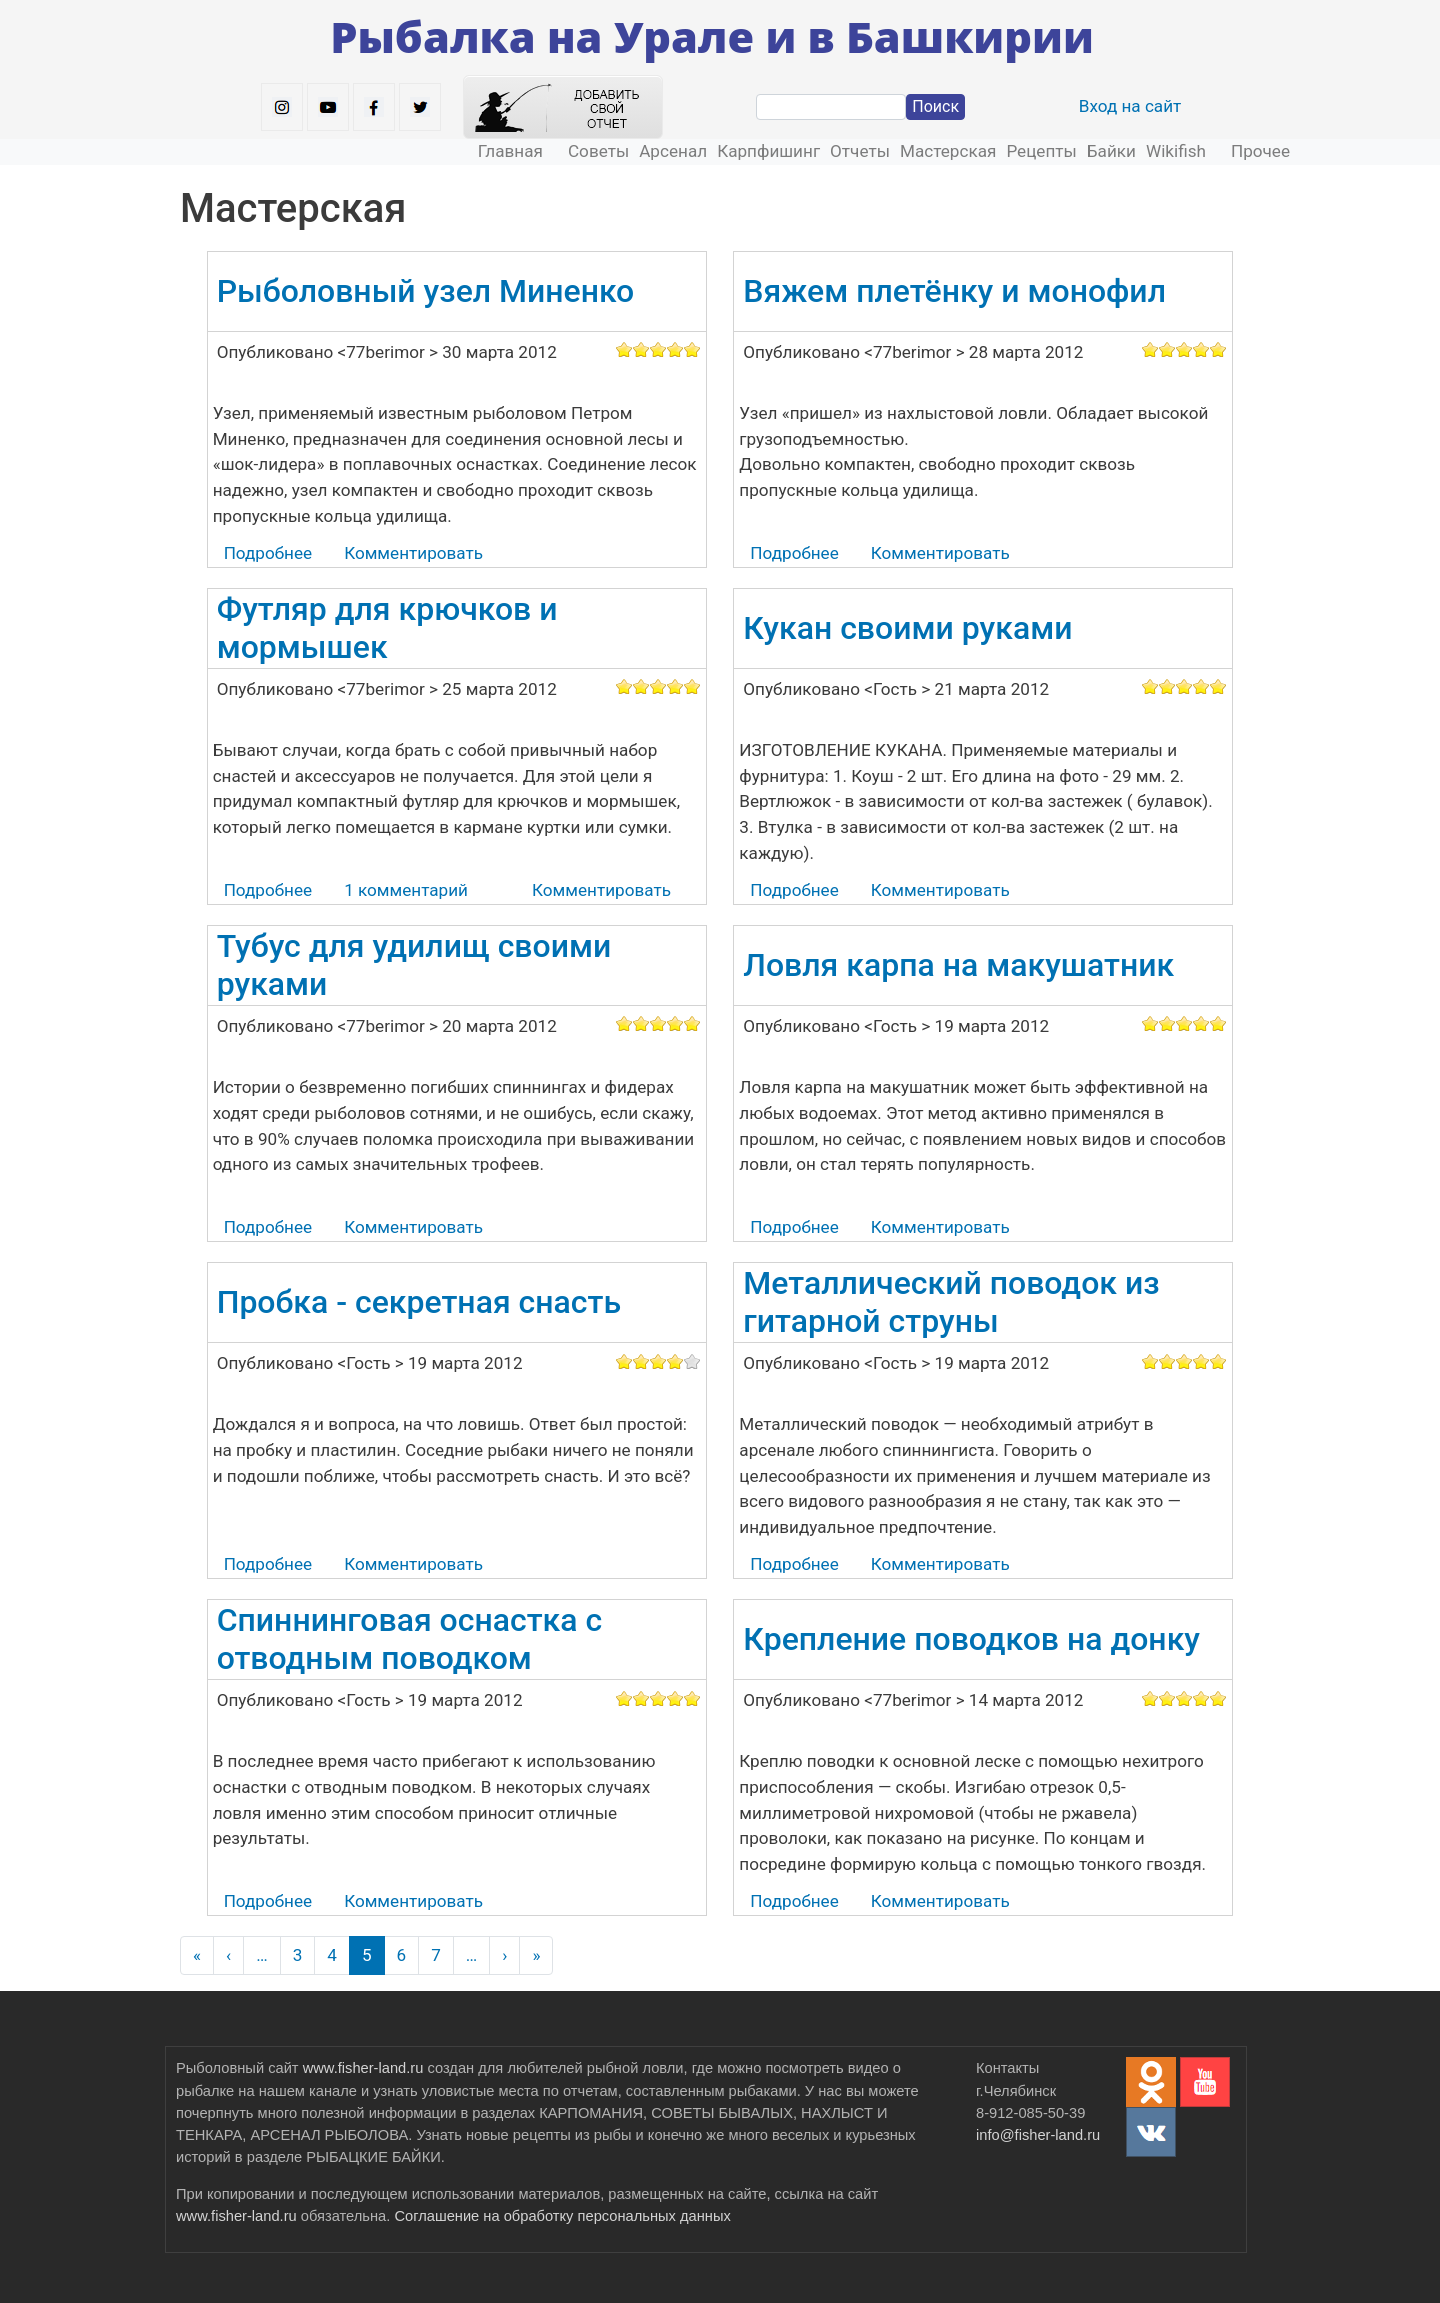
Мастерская (948, 151)
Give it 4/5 (675, 349)
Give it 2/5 (641, 349)
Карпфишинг (768, 151)
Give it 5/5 (692, 349)
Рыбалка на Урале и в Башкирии (712, 36)
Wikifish (1176, 151)
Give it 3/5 (658, 349)
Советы (598, 151)
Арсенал (673, 151)
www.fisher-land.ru (363, 2068)
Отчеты (860, 151)
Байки (1111, 151)
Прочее (1260, 151)
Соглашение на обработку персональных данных (562, 2216)
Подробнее (268, 553)
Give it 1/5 (624, 349)
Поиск (935, 106)
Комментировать (413, 553)
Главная (510, 151)
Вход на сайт (1130, 106)
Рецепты (1041, 151)
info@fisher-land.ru (1038, 2135)
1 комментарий (406, 890)
